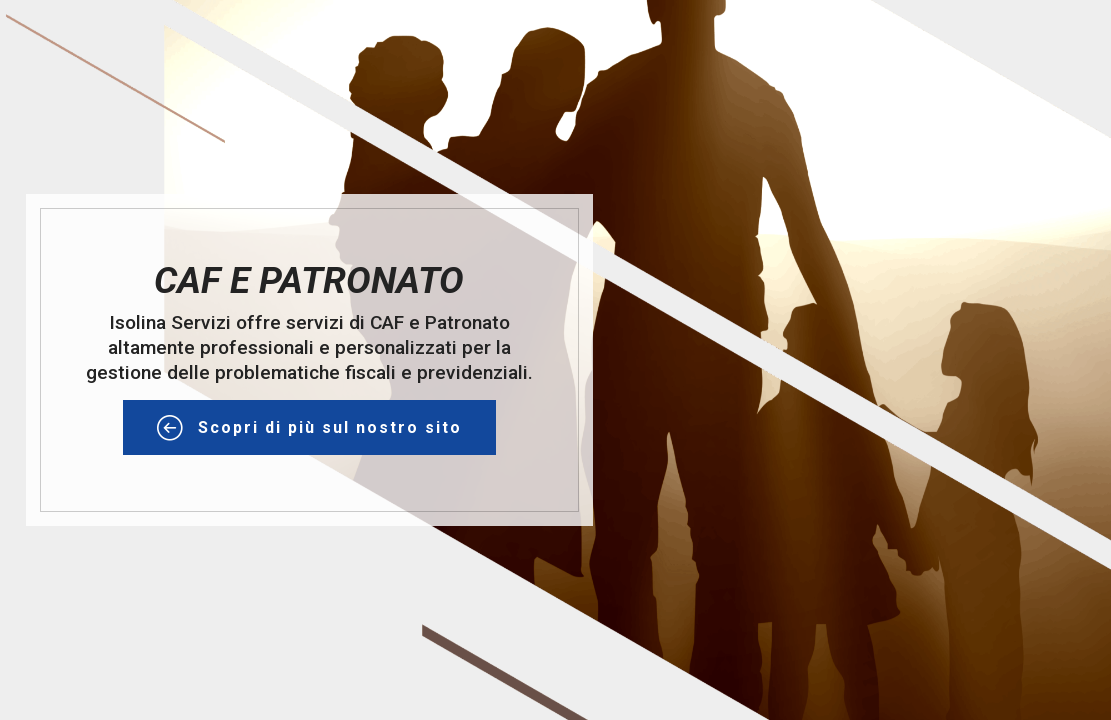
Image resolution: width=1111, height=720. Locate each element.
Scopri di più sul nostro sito (309, 428)
